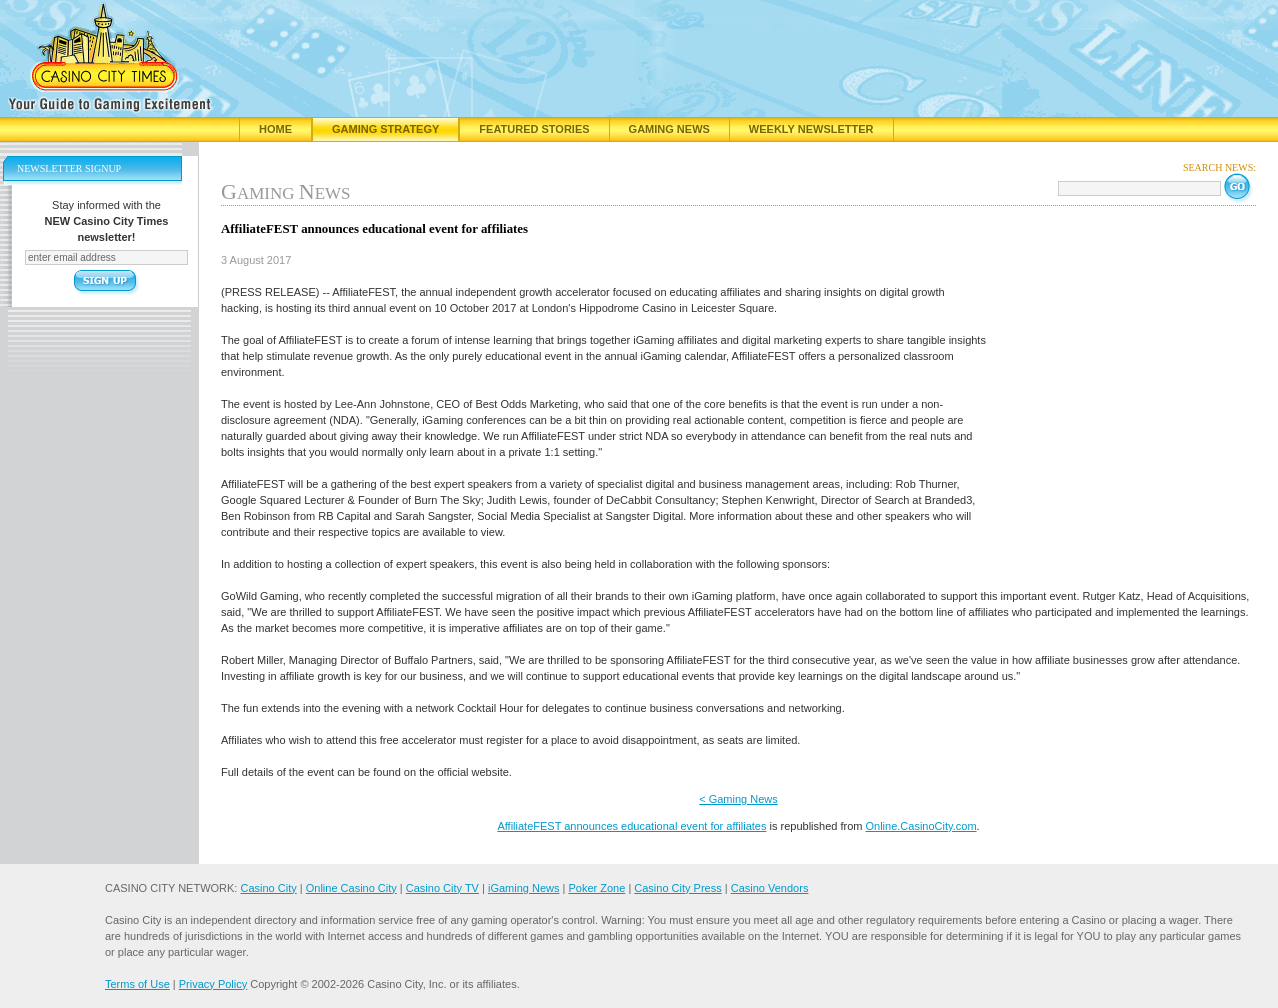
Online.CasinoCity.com (920, 826)
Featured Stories (534, 129)
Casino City (268, 888)
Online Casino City (351, 888)
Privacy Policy (213, 984)
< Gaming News (738, 799)
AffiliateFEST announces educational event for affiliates (631, 826)
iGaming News (524, 888)
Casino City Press (677, 888)
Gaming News (669, 129)
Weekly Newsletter (811, 129)
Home (275, 129)
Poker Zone (596, 888)
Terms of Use (137, 984)
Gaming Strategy (385, 129)
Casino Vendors (770, 888)
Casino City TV (442, 888)
